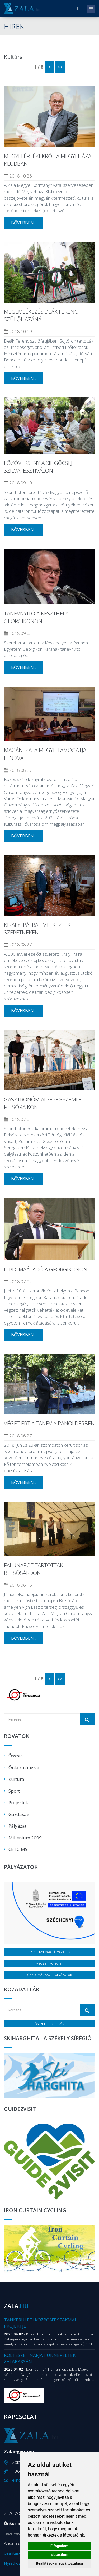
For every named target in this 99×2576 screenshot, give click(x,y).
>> (60, 67)
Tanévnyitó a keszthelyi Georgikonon (37, 617)
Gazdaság (18, 1814)
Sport (14, 1791)
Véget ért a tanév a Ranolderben (49, 1423)
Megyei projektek (49, 1963)
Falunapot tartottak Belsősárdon (33, 1568)
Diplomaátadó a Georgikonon (45, 1269)
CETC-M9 (18, 1849)
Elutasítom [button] (59, 2554)
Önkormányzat (24, 1768)
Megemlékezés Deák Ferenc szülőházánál (41, 315)
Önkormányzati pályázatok (49, 1975)
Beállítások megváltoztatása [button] (59, 2563)
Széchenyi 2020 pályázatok (49, 1952)
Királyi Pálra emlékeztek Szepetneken (37, 928)
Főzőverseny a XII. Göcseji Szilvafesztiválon (39, 466)
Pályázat (17, 1826)
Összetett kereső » (50, 2024)
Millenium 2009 (25, 1838)
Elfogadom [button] (59, 2546)
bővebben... (23, 223)
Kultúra (16, 1779)
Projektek (18, 1802)
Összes (15, 1756)
